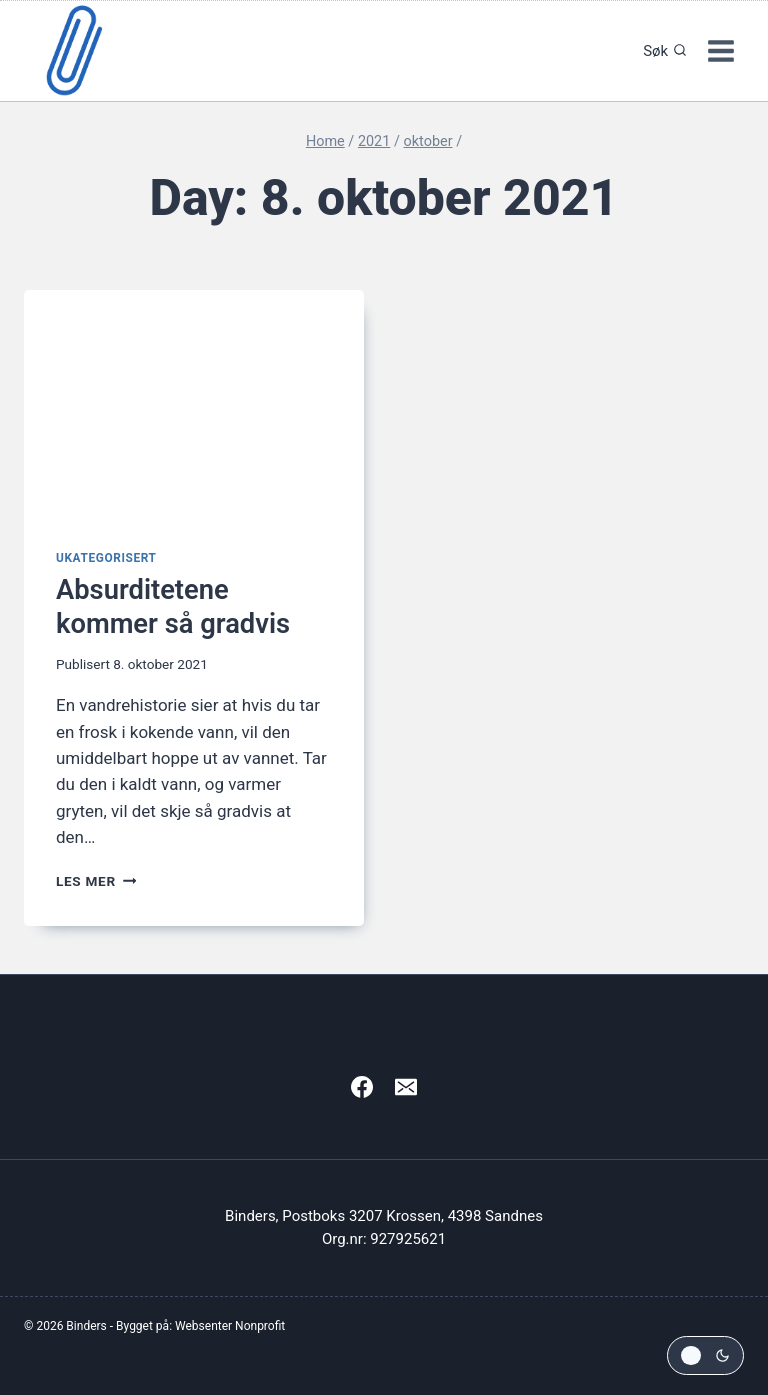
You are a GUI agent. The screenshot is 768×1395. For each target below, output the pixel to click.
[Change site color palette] (705, 1355)
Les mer (96, 881)
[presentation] (194, 403)
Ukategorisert (106, 558)
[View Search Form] (660, 51)
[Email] (406, 1087)
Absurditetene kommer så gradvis (176, 606)
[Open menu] (720, 50)
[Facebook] (362, 1087)
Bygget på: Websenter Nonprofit (200, 1326)
